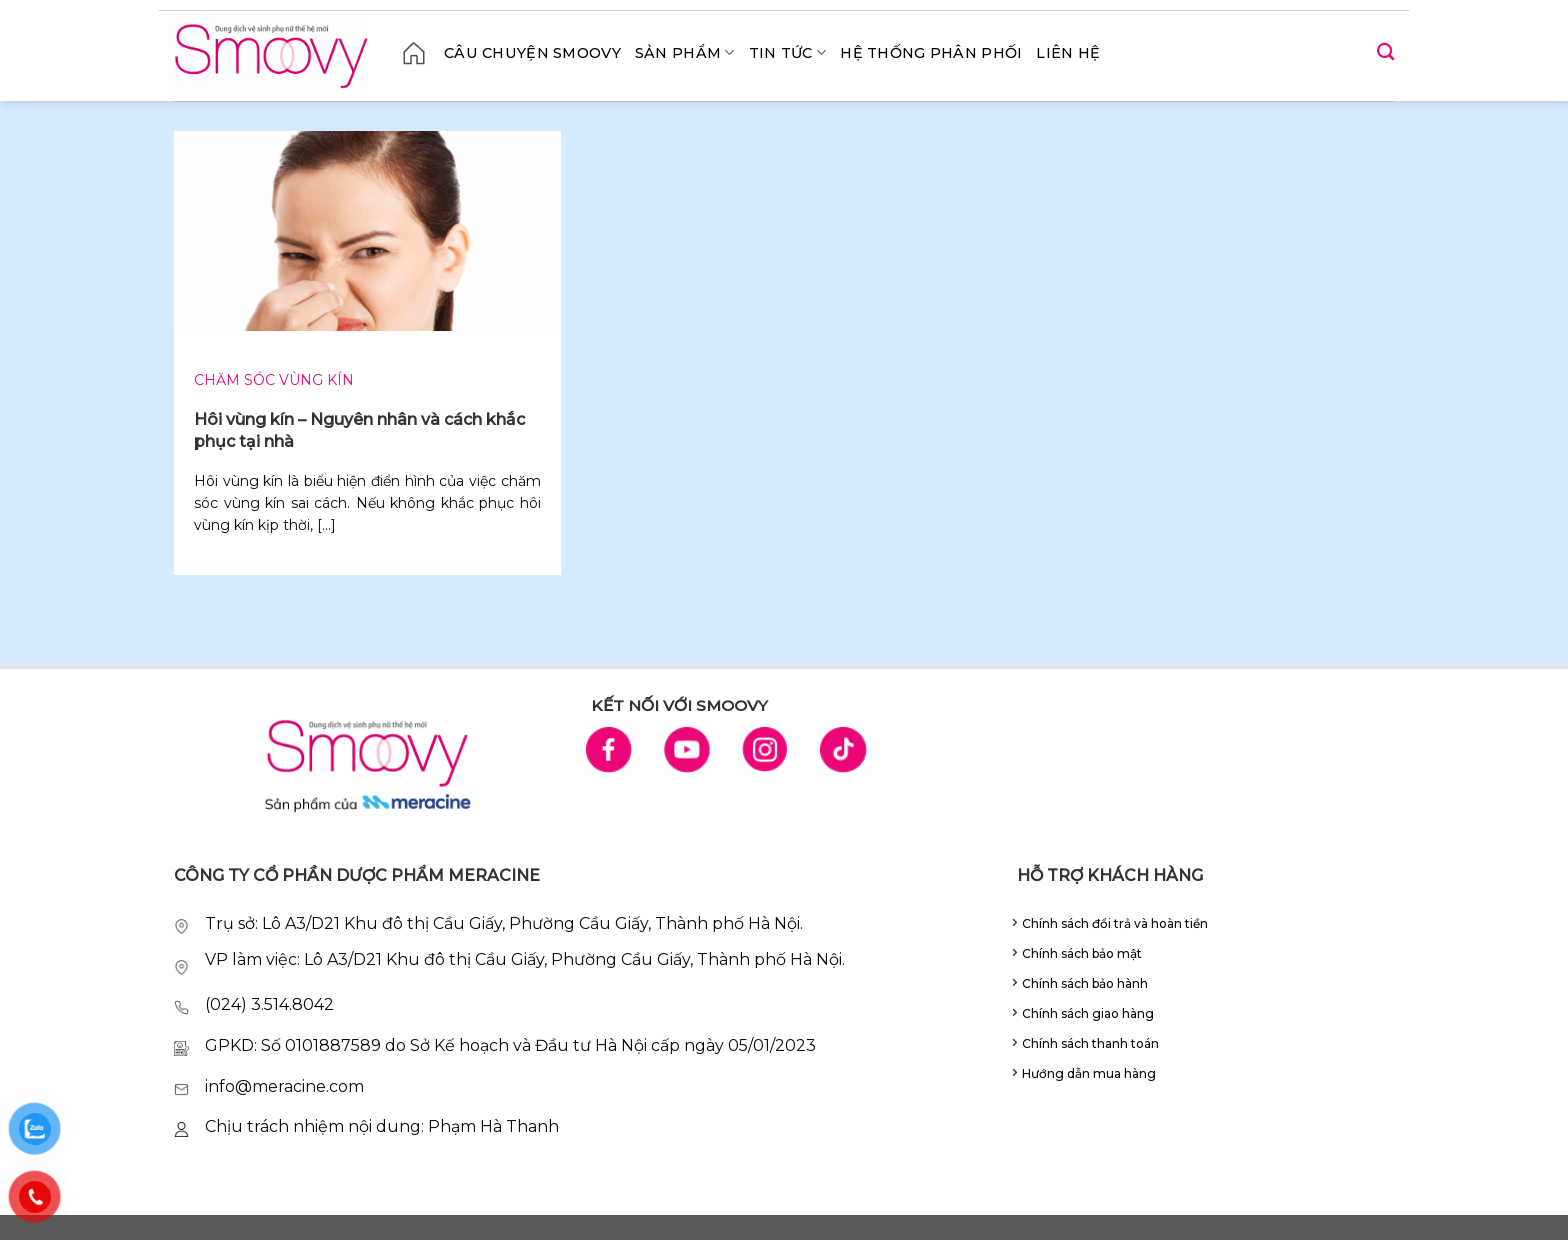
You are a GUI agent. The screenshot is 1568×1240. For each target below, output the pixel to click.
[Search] (1385, 52)
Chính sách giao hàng (1088, 1013)
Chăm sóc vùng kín (274, 380)
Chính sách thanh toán (1090, 1043)
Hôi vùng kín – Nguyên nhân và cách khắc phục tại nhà (359, 430)
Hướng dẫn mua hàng (1089, 1073)
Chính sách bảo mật (1082, 953)
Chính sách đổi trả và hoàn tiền (1115, 923)
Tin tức (788, 52)
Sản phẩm (685, 52)
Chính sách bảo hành (1085, 983)
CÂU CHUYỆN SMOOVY (532, 53)
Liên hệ (1068, 53)
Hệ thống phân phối (931, 53)
